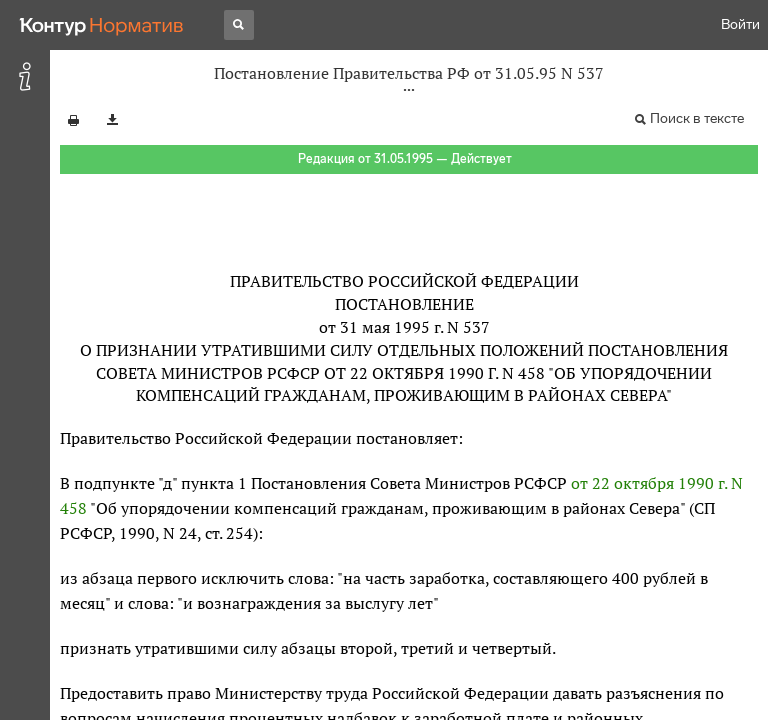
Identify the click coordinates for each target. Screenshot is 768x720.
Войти (740, 24)
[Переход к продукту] (102, 25)
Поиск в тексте (697, 118)
